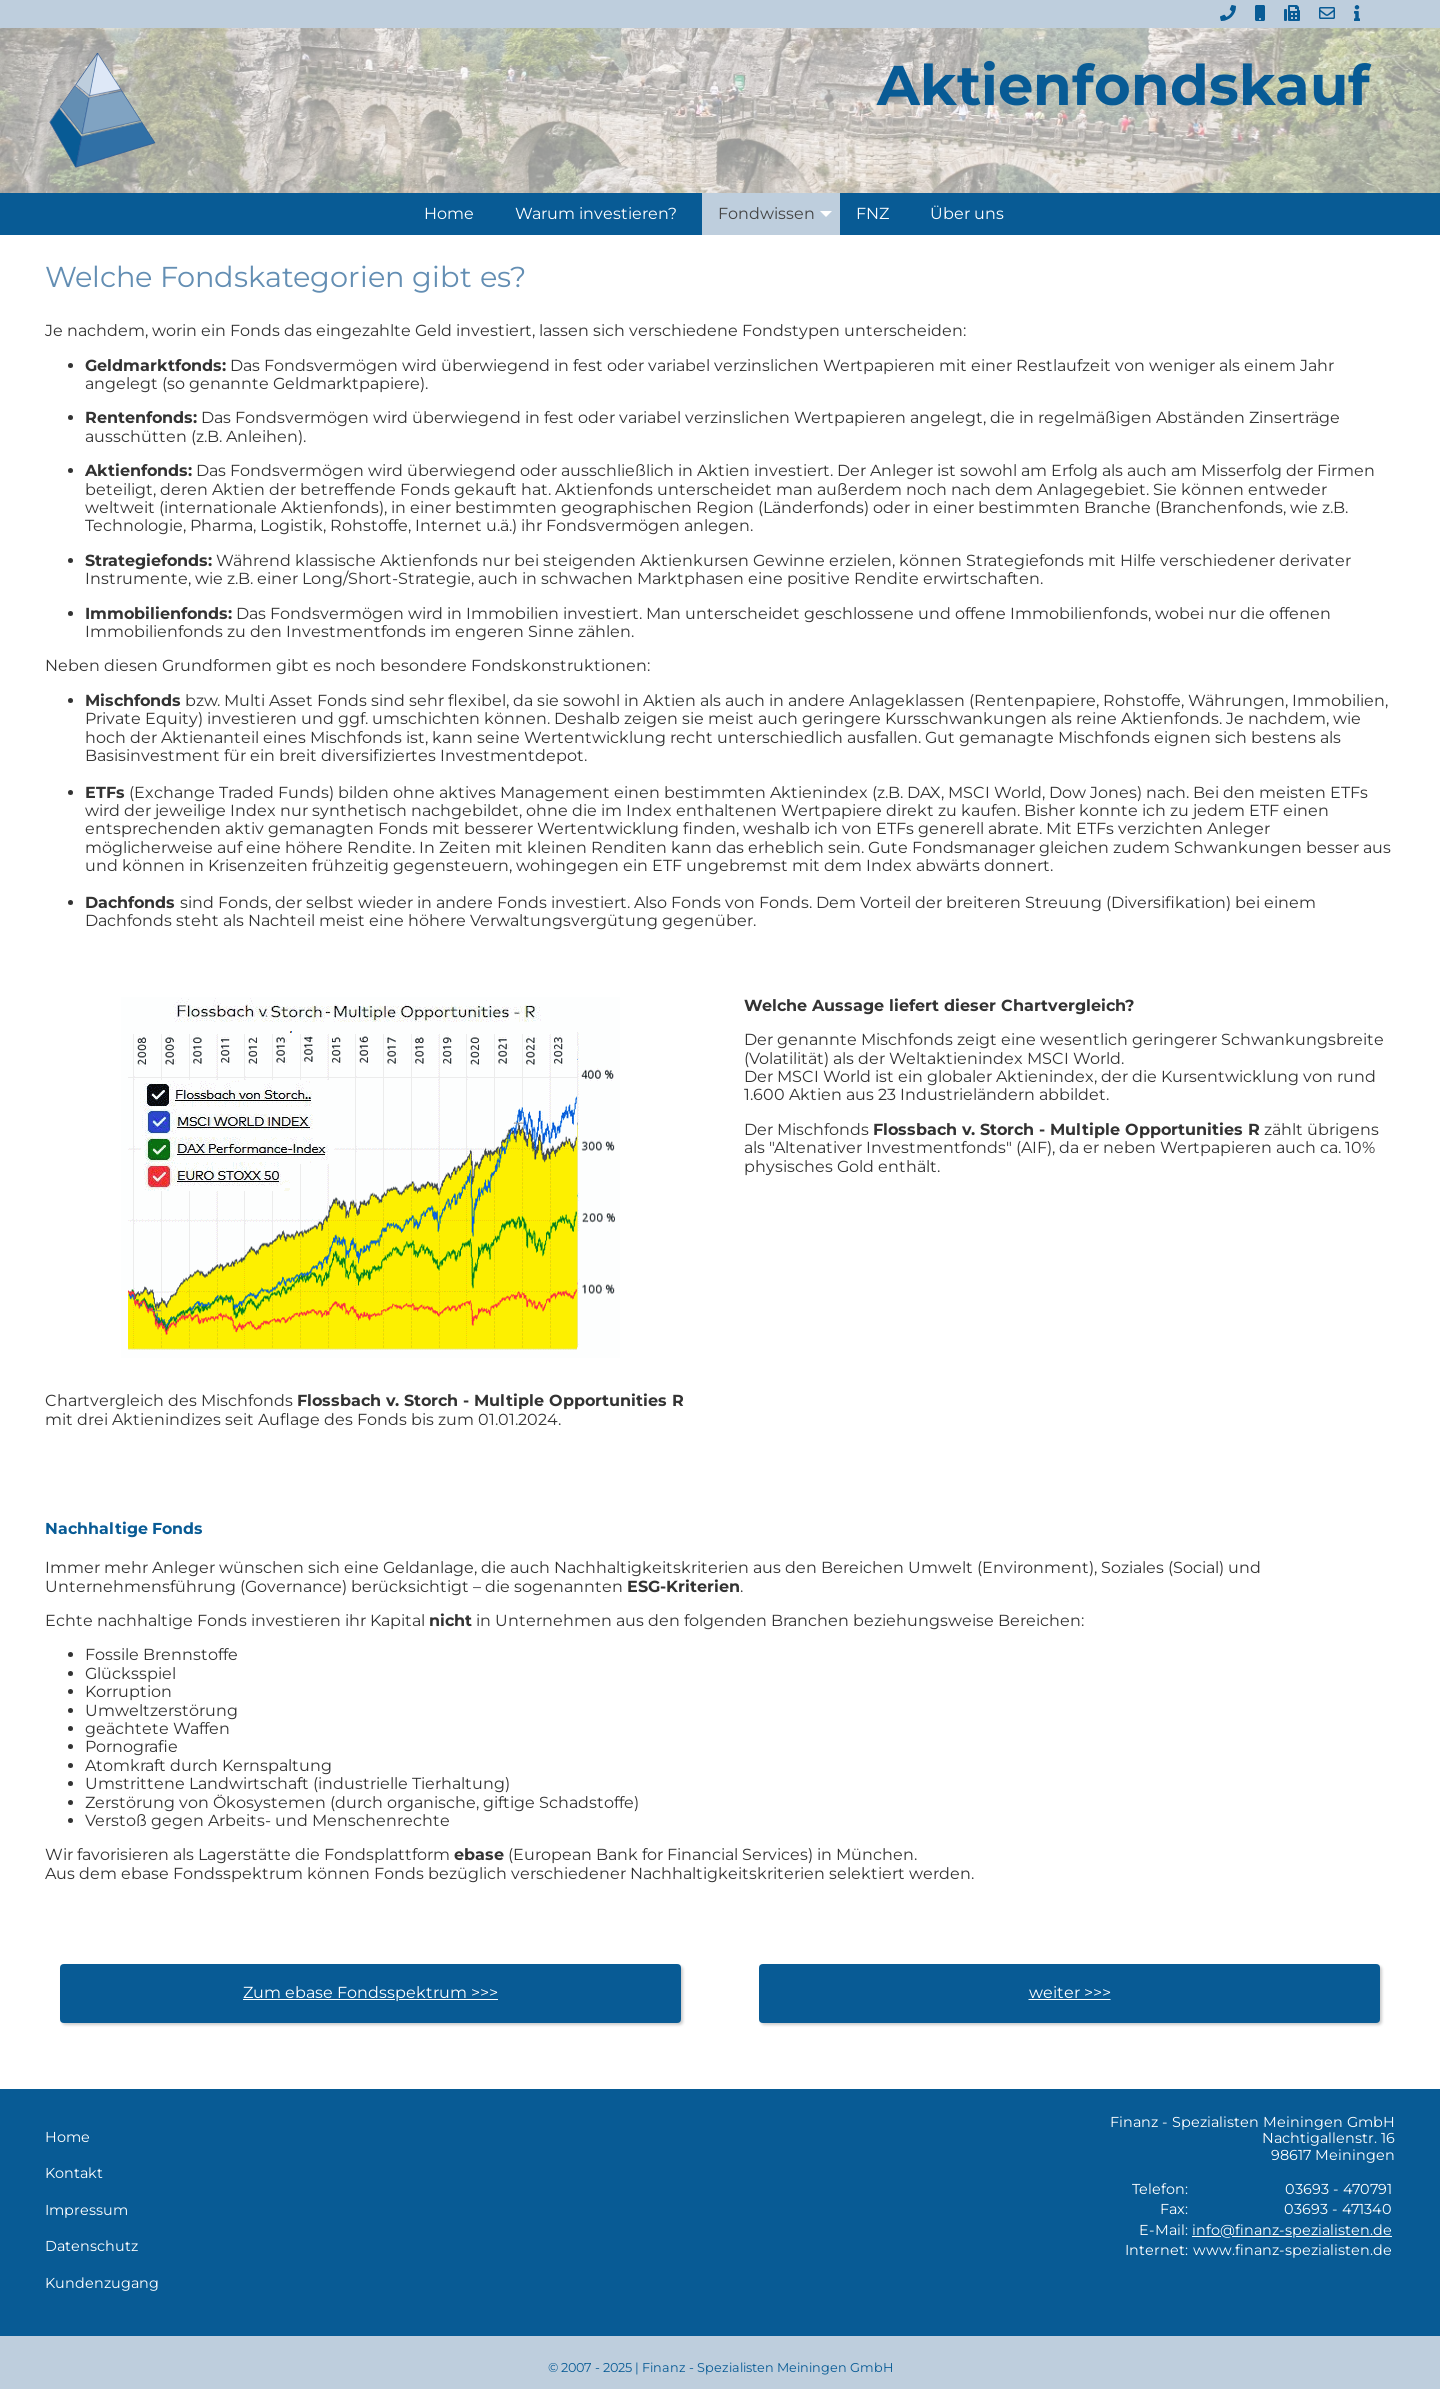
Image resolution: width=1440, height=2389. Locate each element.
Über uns (967, 213)
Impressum (86, 2210)
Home (449, 213)
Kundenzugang (102, 2283)
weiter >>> (1070, 1992)
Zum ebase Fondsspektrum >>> (370, 1992)
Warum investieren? (596, 213)
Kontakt (74, 2173)
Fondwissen (779, 214)
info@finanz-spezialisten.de (1292, 2230)
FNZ (872, 213)
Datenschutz (91, 2246)
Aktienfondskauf (1123, 85)
